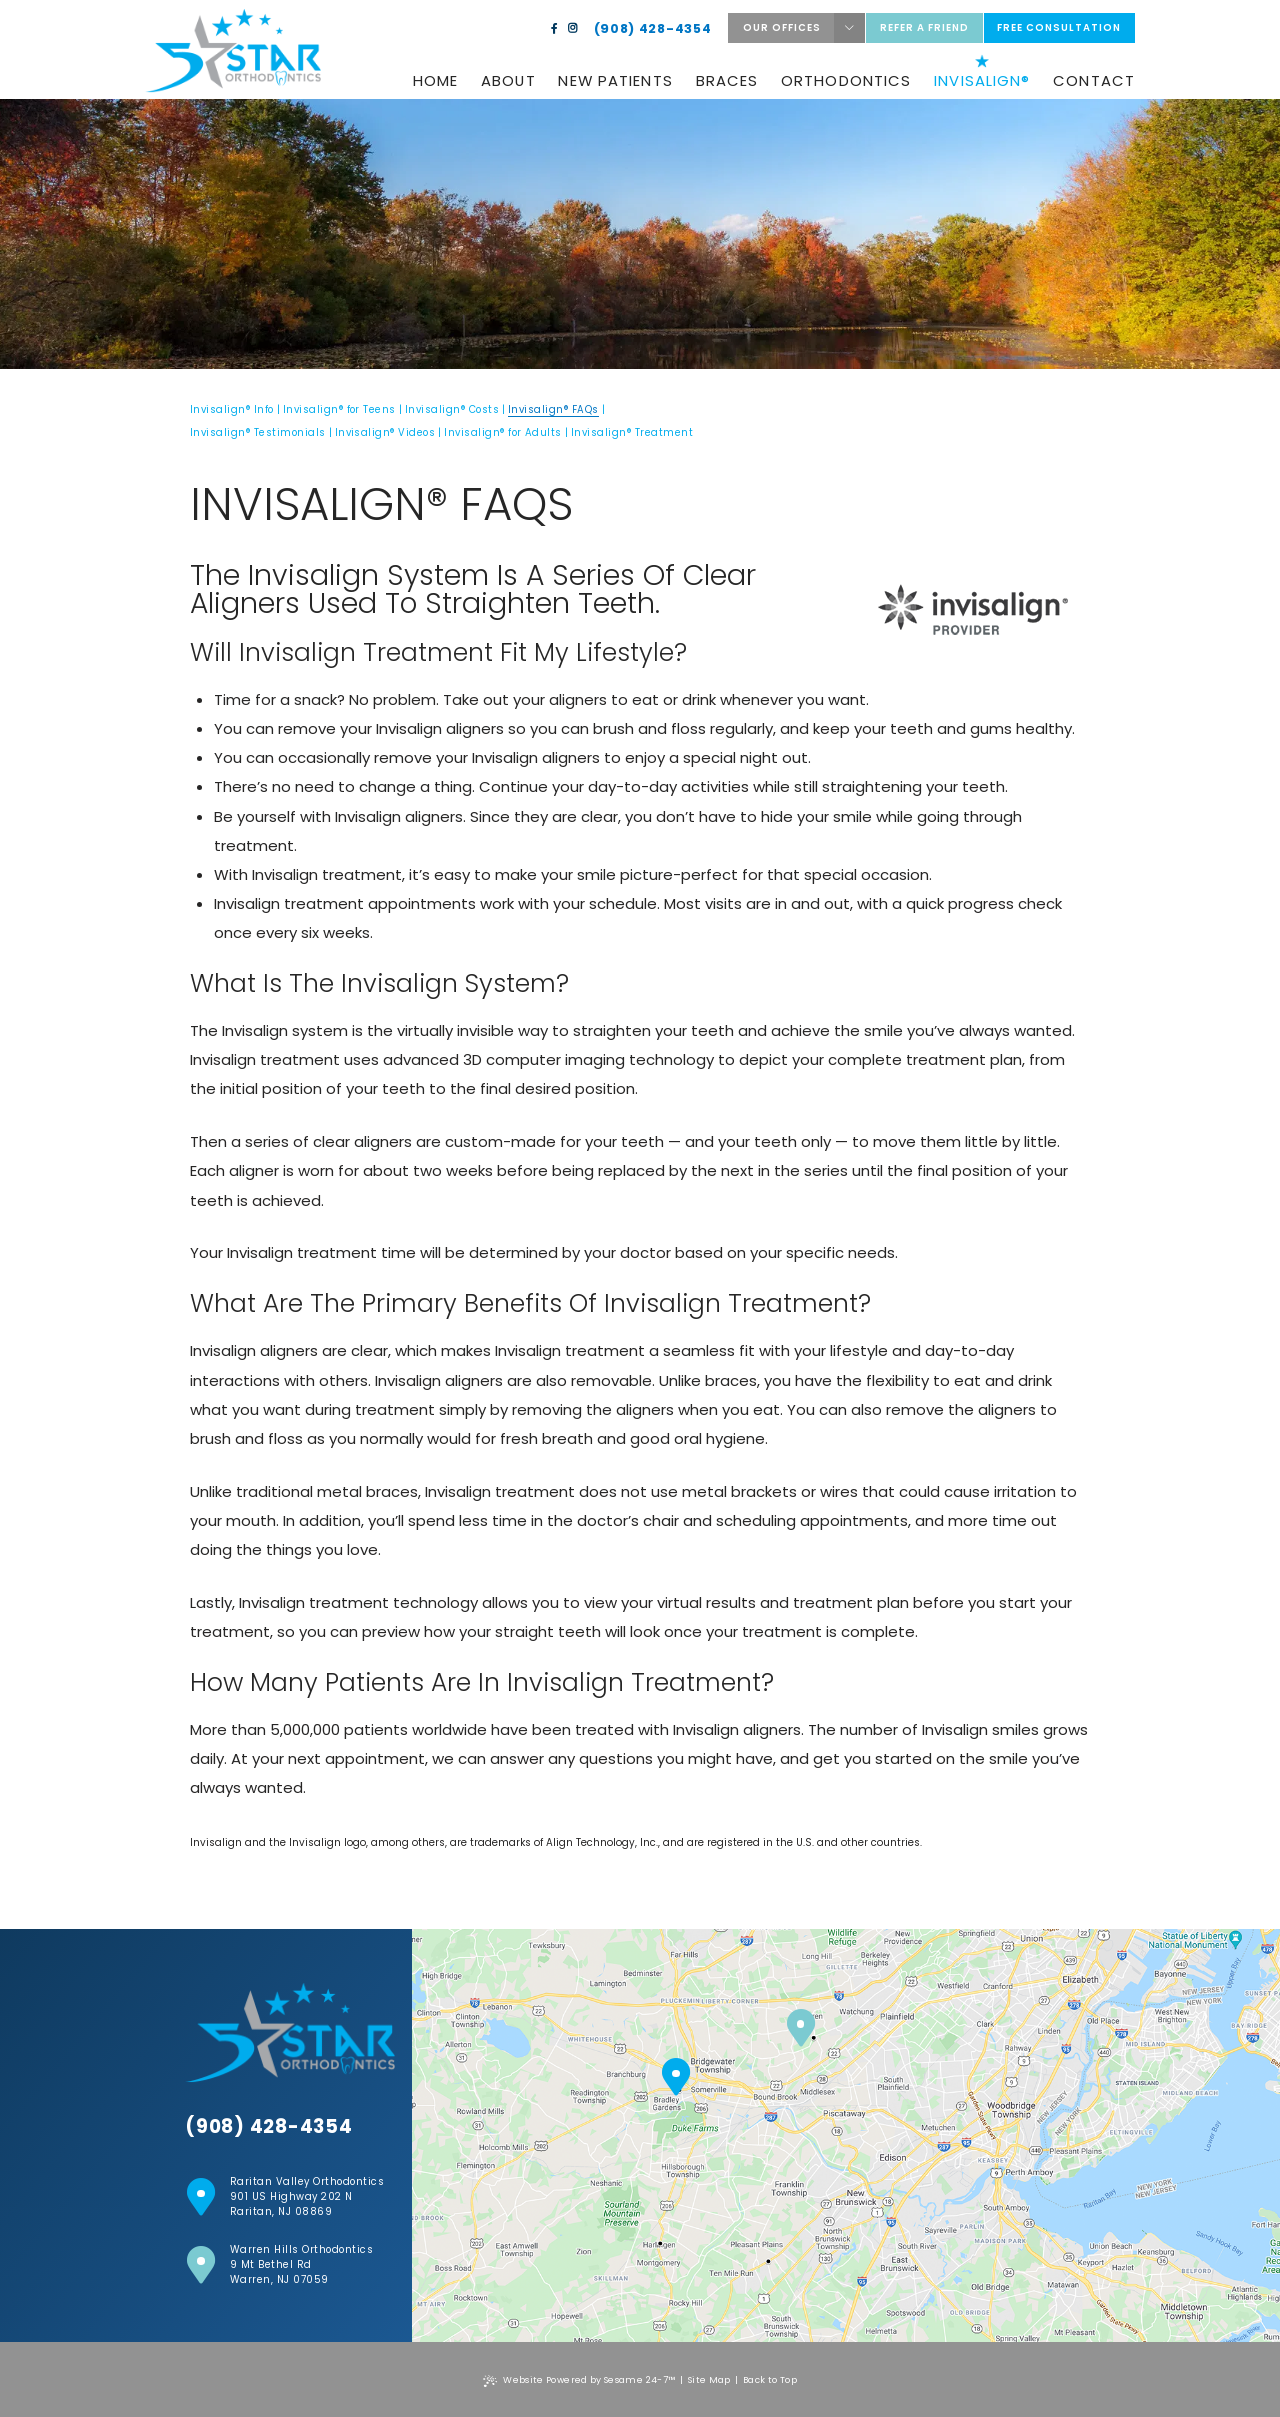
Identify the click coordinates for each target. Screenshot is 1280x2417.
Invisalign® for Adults (503, 432)
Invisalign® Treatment (632, 432)
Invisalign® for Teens (339, 409)
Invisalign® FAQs (553, 409)
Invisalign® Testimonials (258, 432)
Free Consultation (1059, 27)
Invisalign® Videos (385, 432)
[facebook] (554, 29)
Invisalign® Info (232, 409)
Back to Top (770, 2380)
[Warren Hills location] (801, 2029)
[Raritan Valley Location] (676, 2078)
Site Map (709, 2380)
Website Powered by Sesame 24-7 (579, 2380)
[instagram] (572, 29)
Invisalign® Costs (452, 409)
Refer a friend (924, 27)
